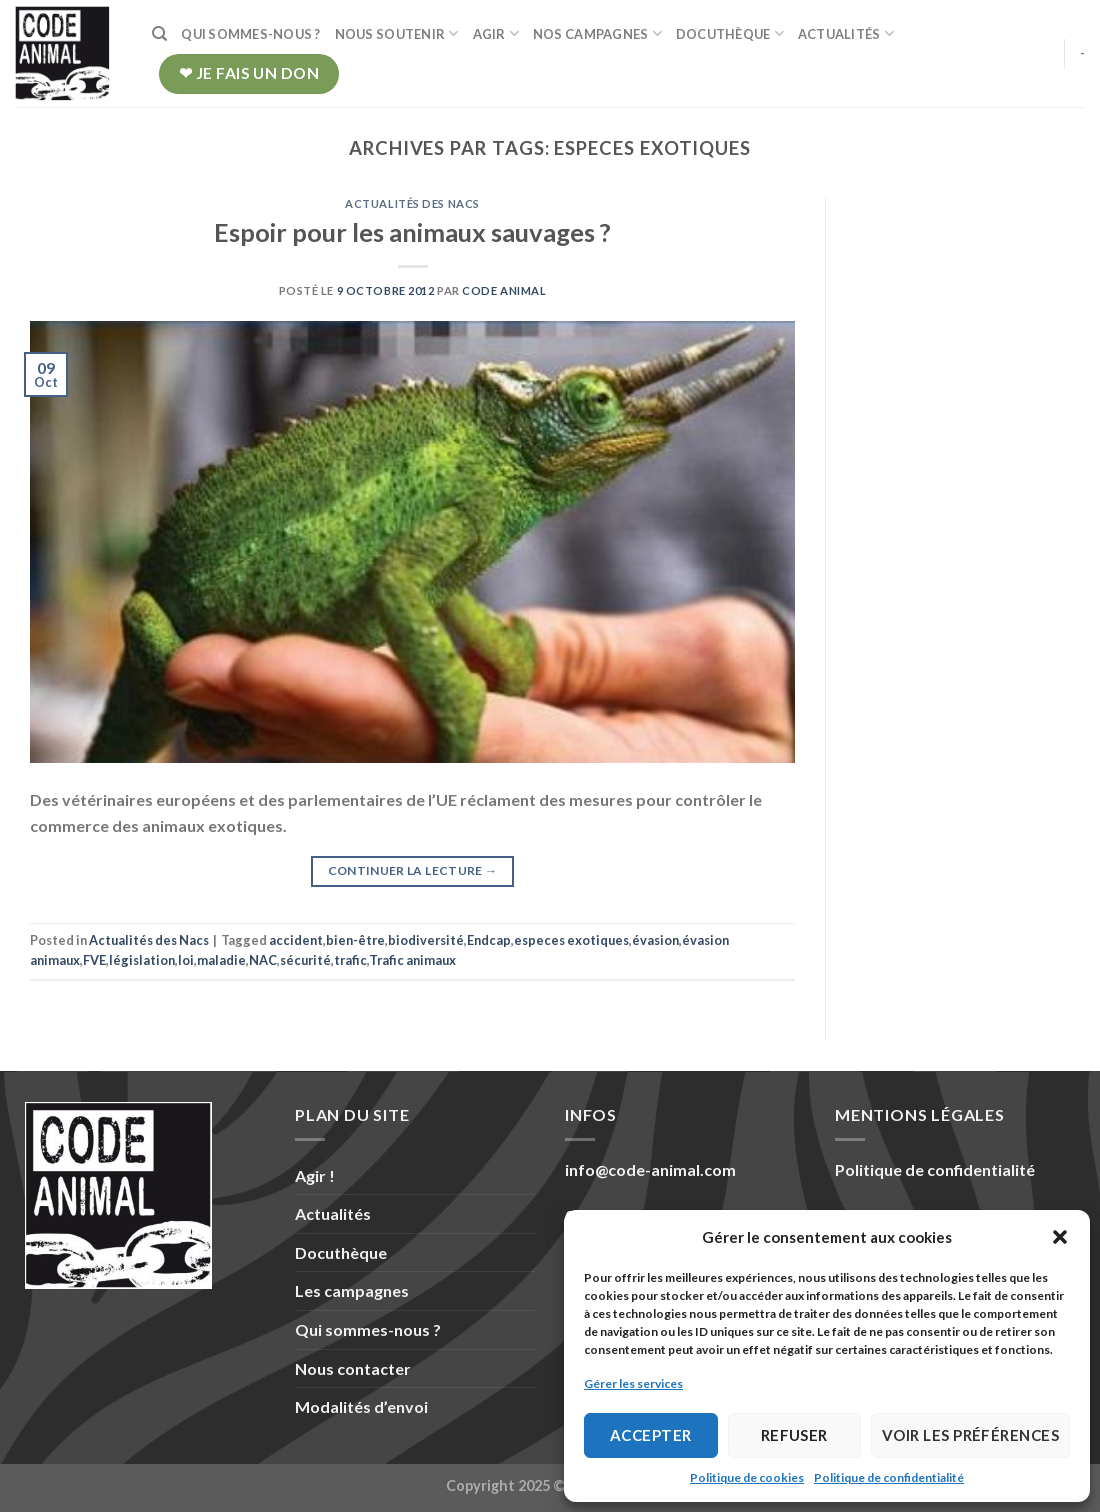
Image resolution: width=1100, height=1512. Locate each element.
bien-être (355, 940)
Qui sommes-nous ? (250, 34)
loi (186, 960)
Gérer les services (633, 1383)
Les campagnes (352, 1290)
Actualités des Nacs (412, 203)
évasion (655, 940)
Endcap (489, 940)
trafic (350, 960)
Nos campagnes (597, 33)
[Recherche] (159, 34)
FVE (94, 960)
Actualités (846, 33)
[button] (1060, 1237)
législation (142, 960)
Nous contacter (353, 1368)
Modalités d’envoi (361, 1406)
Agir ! (315, 1175)
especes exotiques (571, 940)
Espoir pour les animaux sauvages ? (412, 232)
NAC (263, 960)
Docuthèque (730, 33)
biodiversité (426, 940)
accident (296, 940)
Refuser (794, 1435)
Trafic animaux (412, 960)
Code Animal (504, 290)
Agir (496, 33)
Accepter (651, 1435)
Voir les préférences (970, 1435)
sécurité (305, 960)
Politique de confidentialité (889, 1477)
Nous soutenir (397, 33)
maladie (221, 960)
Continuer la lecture (413, 870)
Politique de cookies (747, 1477)
